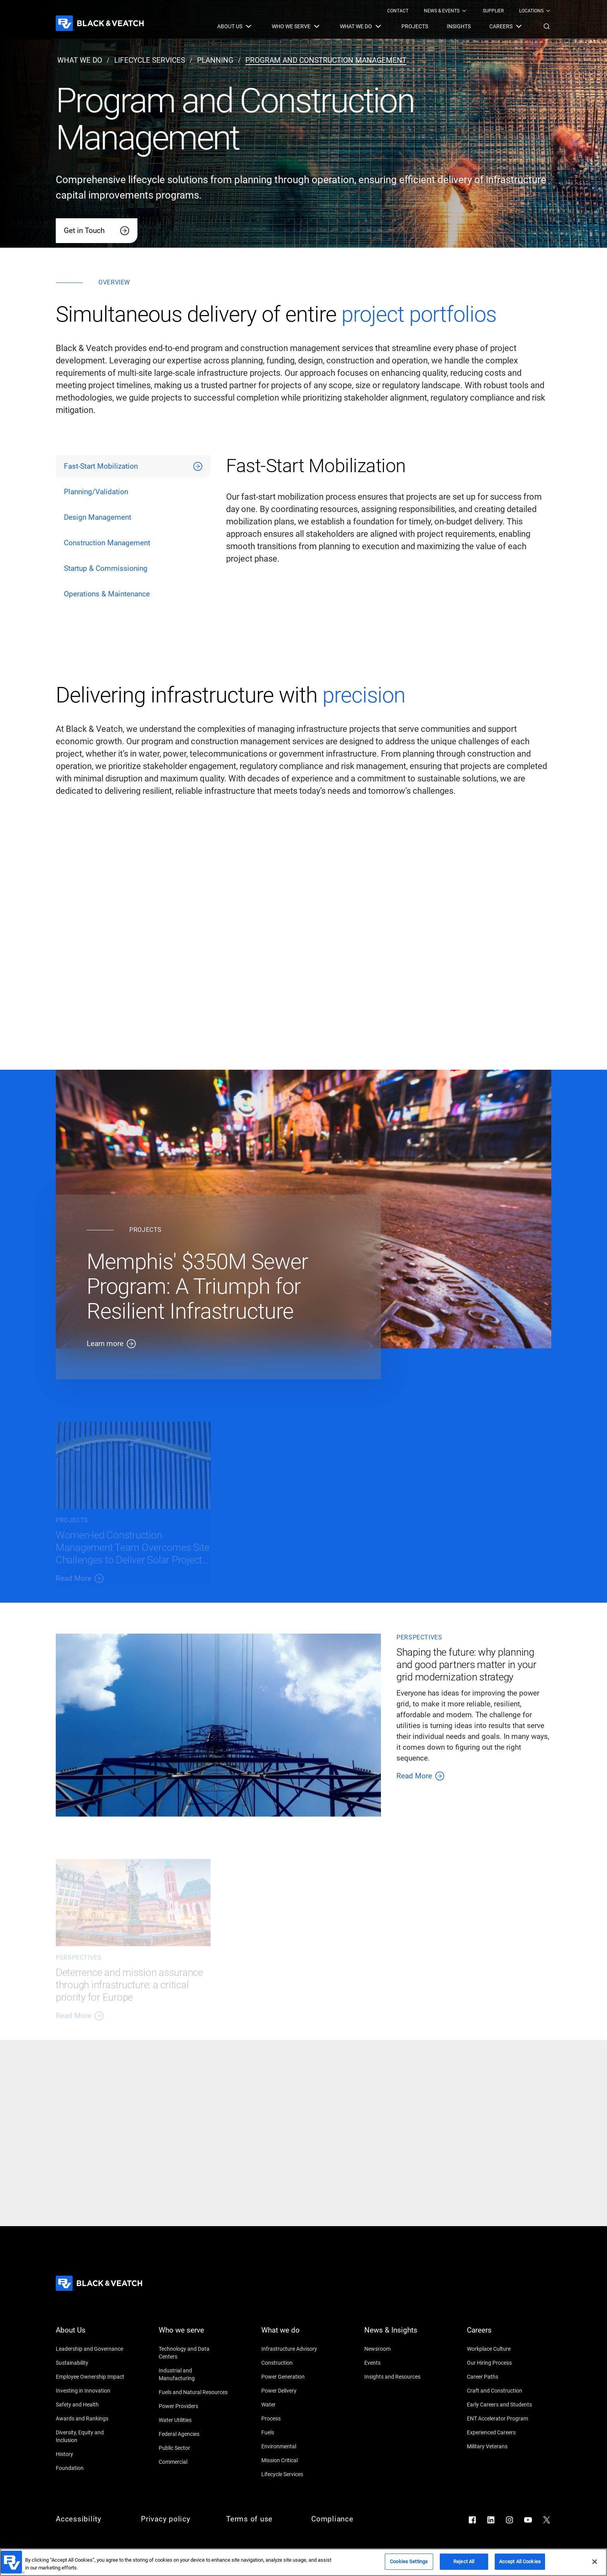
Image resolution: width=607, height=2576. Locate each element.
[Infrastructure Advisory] (296, 2349)
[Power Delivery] (296, 2390)
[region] (303, 2562)
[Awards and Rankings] (90, 2418)
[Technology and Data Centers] (193, 2352)
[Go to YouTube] (528, 2520)
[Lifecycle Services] (296, 2474)
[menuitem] (397, 11)
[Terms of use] (261, 2519)
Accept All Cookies (520, 2561)
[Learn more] (218, 1343)
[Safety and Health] (90, 2404)
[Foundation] (90, 2468)
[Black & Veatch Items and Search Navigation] (384, 26)
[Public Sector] (193, 2448)
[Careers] (502, 2335)
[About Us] (90, 2335)
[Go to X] (546, 2520)
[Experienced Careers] (502, 2432)
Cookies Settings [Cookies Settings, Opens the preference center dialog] (409, 2561)
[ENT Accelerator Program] (502, 2418)
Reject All (463, 2561)
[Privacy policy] (176, 2519)
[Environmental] (296, 2446)
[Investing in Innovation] (90, 2390)
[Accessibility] (90, 2519)
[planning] (215, 60)
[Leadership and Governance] (90, 2349)
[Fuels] (296, 2432)
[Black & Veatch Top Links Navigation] (469, 11)
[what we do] (79, 60)
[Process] (296, 2418)
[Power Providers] (193, 2406)
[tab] (133, 466)
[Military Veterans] (502, 2446)
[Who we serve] (193, 2335)
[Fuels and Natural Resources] (193, 2392)
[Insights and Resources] (399, 2377)
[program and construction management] (325, 60)
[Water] (296, 2404)
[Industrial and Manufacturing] (193, 2374)
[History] (90, 2454)
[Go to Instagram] (509, 2520)
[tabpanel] (388, 530)
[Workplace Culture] (502, 2349)
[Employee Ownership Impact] (90, 2377)
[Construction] (296, 2363)
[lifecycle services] (149, 60)
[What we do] (296, 2335)
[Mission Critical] (296, 2460)
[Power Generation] (296, 2377)
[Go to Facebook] (472, 2520)
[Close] (594, 2561)
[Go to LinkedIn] (491, 2520)
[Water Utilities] (193, 2420)
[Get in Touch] (96, 230)
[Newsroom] (399, 2349)
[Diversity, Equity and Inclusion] (90, 2436)
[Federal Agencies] (193, 2434)
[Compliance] (346, 2519)
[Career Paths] (502, 2377)
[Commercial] (193, 2462)
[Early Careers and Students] (502, 2404)
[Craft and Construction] (502, 2390)
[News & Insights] (399, 2335)
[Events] (399, 2363)
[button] (546, 26)
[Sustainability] (90, 2363)
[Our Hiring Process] (502, 2363)
